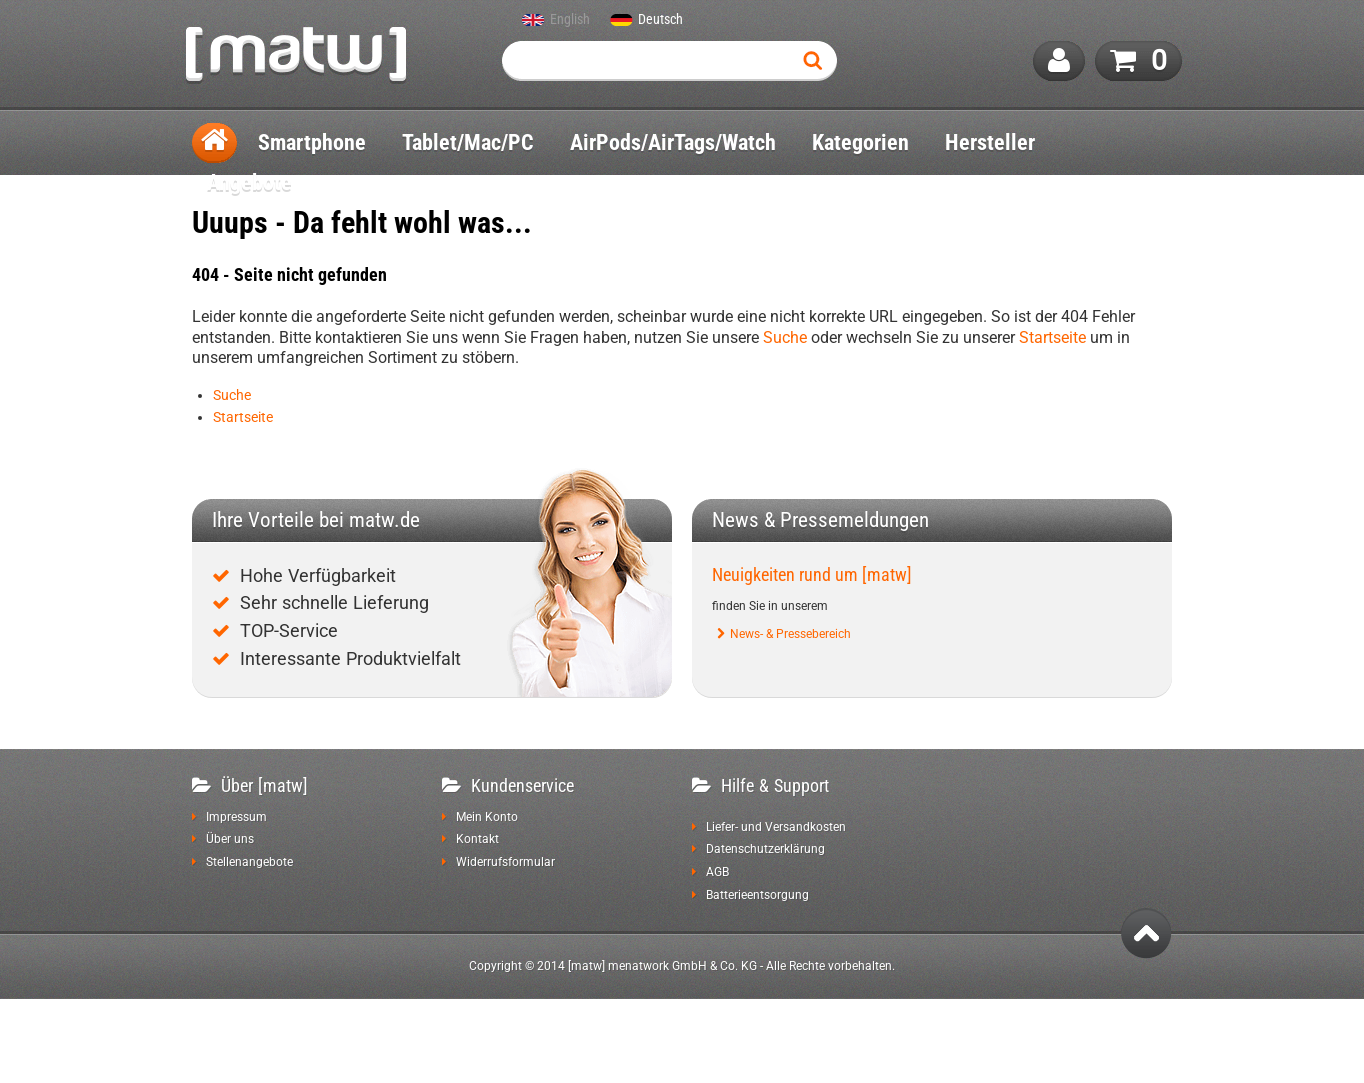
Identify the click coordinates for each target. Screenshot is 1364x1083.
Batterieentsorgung (757, 895)
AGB (717, 872)
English (570, 20)
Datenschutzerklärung (765, 849)
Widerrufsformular (505, 862)
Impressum (236, 817)
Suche (785, 337)
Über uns (230, 839)
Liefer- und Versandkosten (776, 827)
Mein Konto (487, 817)
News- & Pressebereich (790, 634)
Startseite (1052, 337)
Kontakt (477, 839)
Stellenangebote (249, 862)
